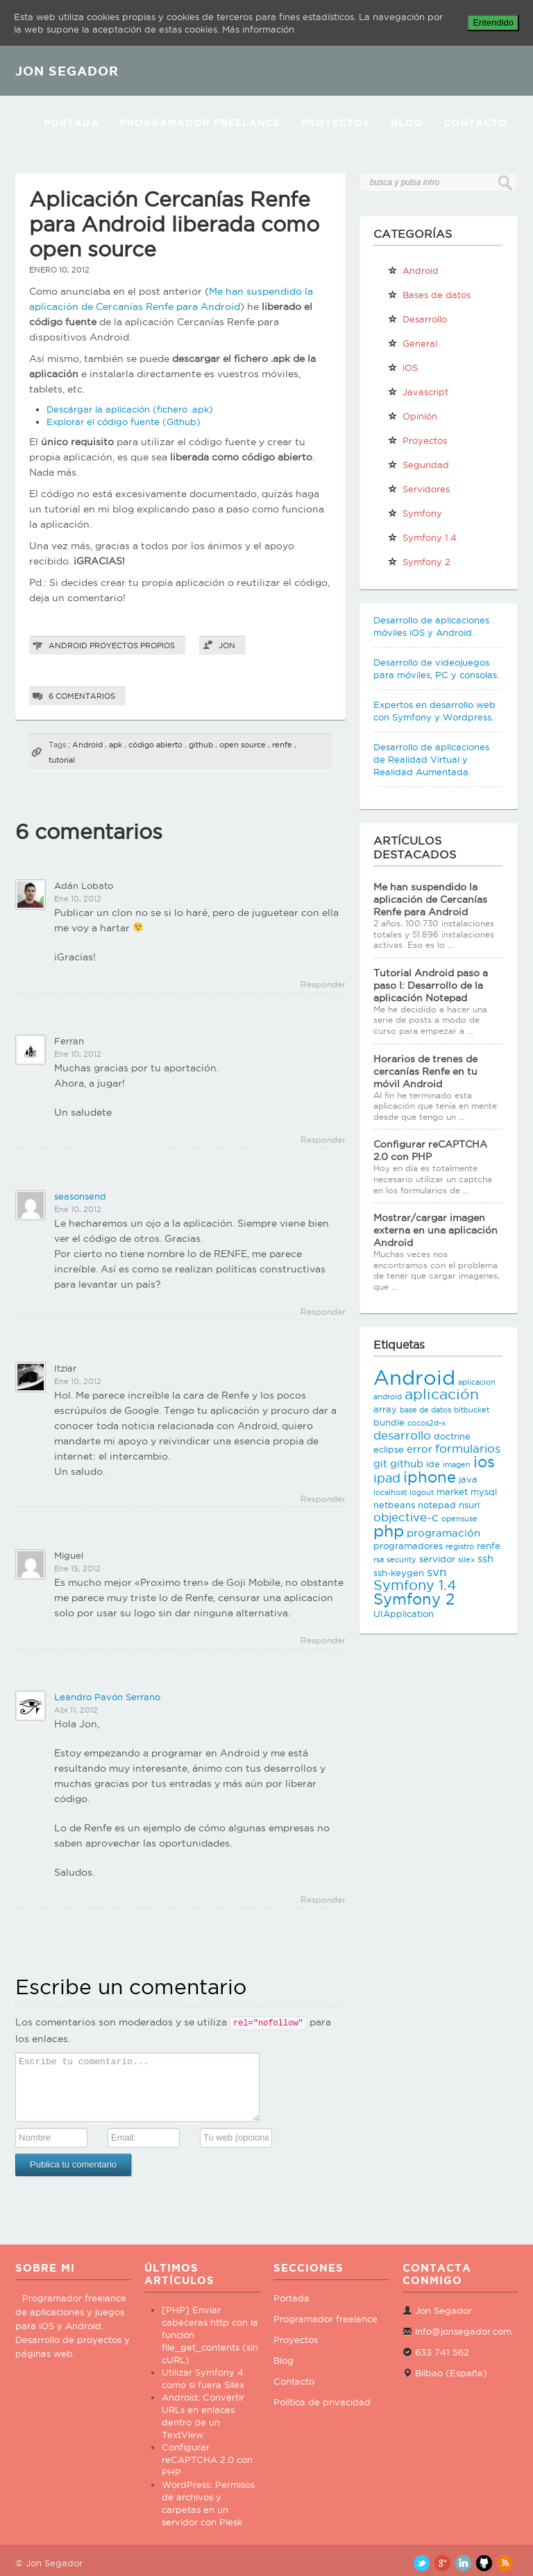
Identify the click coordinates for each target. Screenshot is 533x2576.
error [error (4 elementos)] (419, 1449)
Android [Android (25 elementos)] (414, 1377)
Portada (71, 122)
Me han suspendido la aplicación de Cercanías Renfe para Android (430, 899)
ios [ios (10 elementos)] (484, 1461)
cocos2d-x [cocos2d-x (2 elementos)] (426, 1423)
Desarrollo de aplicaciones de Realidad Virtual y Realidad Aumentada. (431, 759)
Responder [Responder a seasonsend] (323, 1311)
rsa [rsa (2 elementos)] (378, 1559)
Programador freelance (325, 2319)
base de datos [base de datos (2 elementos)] (425, 1410)
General (412, 343)
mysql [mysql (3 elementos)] (484, 1491)
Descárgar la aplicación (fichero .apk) (129, 409)
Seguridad (418, 464)
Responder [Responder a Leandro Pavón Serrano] (323, 1899)
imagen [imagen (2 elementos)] (457, 1464)
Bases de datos (429, 295)
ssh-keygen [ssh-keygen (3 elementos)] (398, 1572)
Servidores (418, 489)
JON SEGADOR (67, 71)
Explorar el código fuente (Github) (123, 421)
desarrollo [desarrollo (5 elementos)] (402, 1435)
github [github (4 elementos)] (406, 1463)
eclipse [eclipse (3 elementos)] (388, 1449)
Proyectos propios (132, 645)
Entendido (493, 22)
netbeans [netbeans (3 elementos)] (394, 1505)
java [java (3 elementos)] (468, 1479)
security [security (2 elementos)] (401, 1559)
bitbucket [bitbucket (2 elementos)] (471, 1410)
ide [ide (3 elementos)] (433, 1464)
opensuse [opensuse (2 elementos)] (459, 1518)
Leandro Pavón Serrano (107, 1697)
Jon (227, 645)
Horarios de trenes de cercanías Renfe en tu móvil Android (425, 1071)
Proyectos (335, 122)
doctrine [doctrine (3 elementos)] (452, 1436)
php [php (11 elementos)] (388, 1530)
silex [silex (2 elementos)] (466, 1559)
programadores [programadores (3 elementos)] (408, 1545)
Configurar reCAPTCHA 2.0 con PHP (207, 2459)
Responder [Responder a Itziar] (323, 1498)
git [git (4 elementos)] (380, 1463)
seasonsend (80, 1196)
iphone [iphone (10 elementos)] (429, 1477)
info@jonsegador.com (463, 2331)
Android (68, 645)
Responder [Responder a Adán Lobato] (323, 984)
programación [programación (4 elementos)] (443, 1533)
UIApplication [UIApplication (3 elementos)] (403, 1613)
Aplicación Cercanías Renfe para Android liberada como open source (174, 224)
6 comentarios (82, 696)
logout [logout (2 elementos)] (421, 1492)
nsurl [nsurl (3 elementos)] (469, 1505)
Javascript (417, 392)
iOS (402, 367)
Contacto (475, 122)
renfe (282, 745)
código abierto (155, 745)
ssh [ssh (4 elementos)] (485, 1558)
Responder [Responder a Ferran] (323, 1139)
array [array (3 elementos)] (385, 1409)
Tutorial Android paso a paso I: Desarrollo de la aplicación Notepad (430, 985)
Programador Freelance (200, 122)
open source (242, 745)
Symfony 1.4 (422, 537)
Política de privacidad (322, 2402)
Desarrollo (417, 319)
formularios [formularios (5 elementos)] (467, 1448)
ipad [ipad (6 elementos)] (386, 1478)
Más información (258, 29)
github (201, 745)
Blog (407, 122)
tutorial (62, 760)
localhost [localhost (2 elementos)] (390, 1492)
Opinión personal (412, 418)
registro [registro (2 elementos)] (460, 1546)
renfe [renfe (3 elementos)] (488, 1545)
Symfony (414, 513)
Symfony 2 (418, 562)
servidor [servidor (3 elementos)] (437, 1559)
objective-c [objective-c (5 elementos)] (406, 1517)
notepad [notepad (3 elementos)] (437, 1505)
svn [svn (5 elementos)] (436, 1572)
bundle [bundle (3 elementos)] (389, 1422)
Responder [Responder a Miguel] (323, 1640)
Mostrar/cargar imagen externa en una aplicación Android (435, 1230)
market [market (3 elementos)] (452, 1491)
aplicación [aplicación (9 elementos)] (442, 1394)
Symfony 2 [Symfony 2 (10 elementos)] (414, 1599)
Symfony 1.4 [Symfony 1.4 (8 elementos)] (414, 1585)
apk (115, 745)
